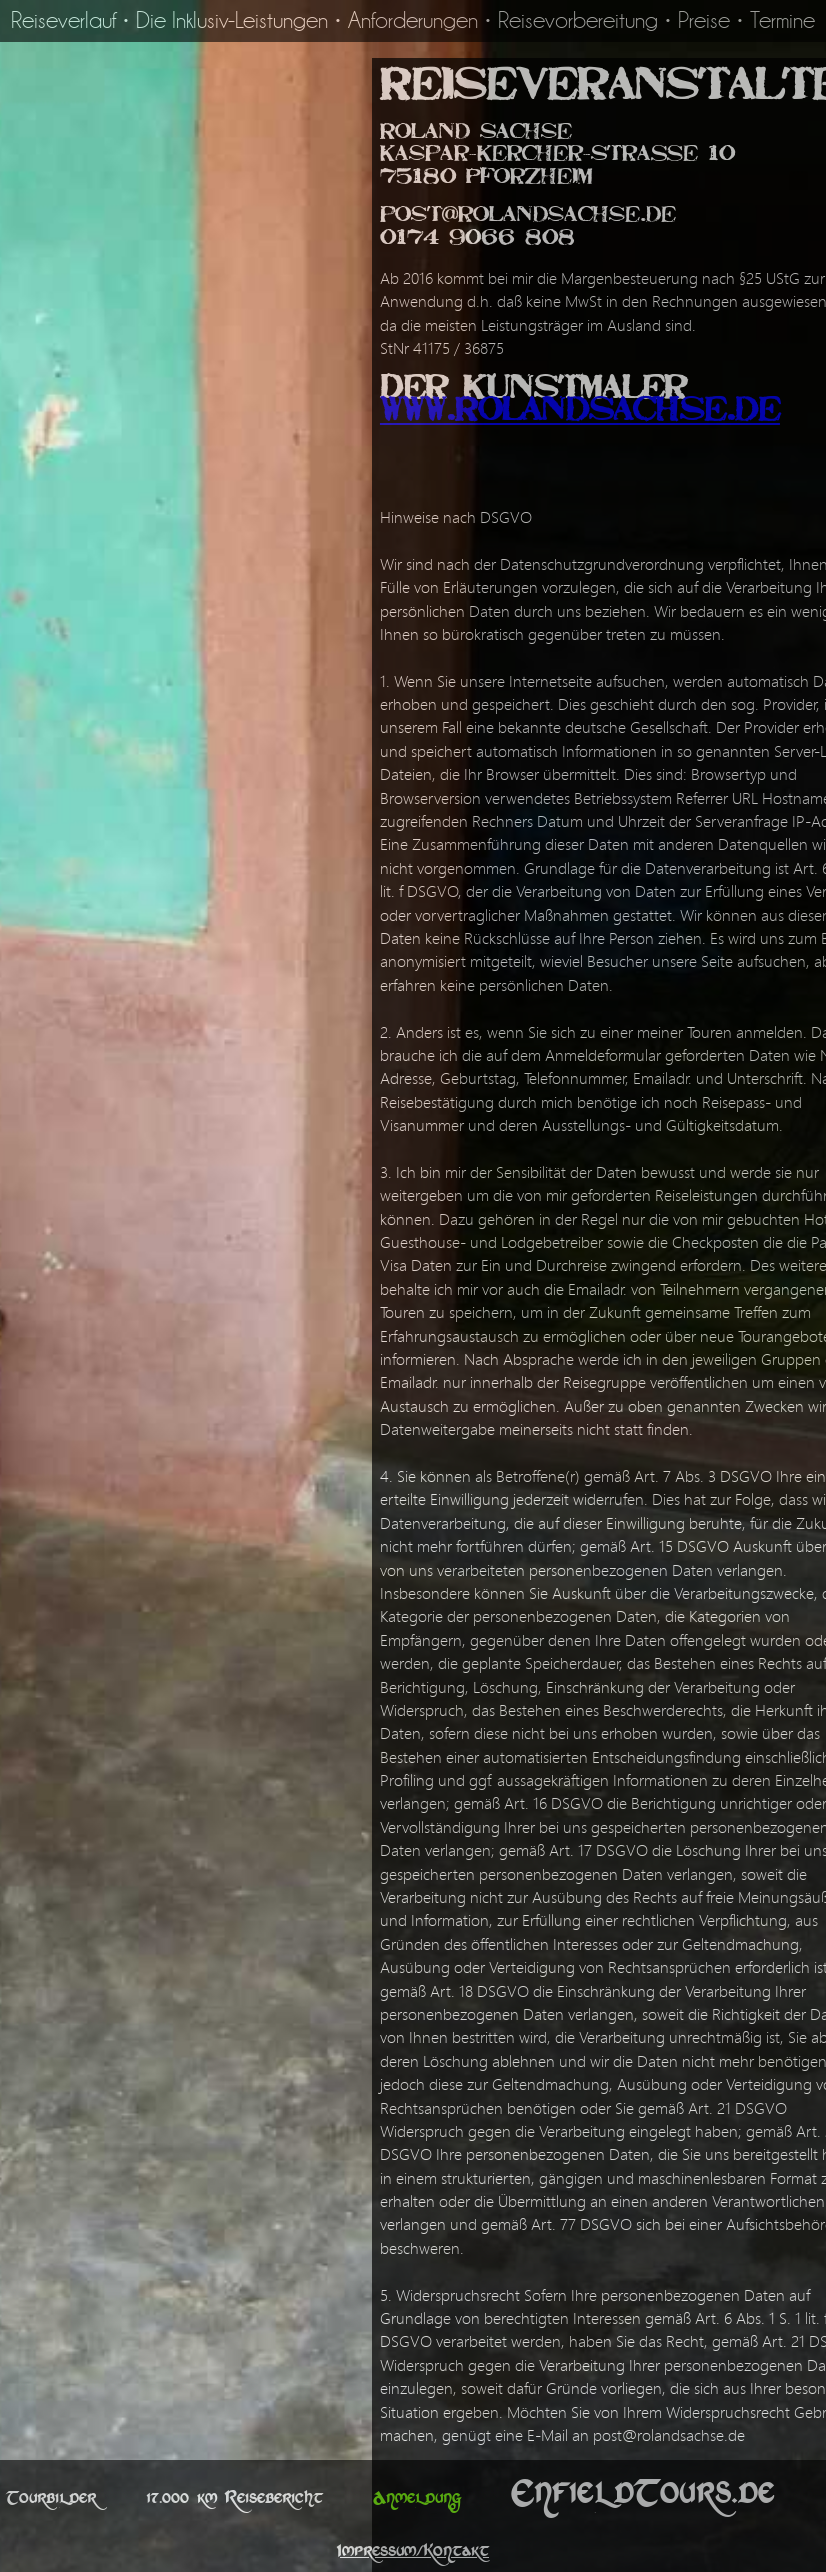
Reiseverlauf (63, 20)
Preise (704, 20)
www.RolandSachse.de (580, 414)
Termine (782, 20)
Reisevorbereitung (578, 20)
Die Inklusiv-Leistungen (232, 20)
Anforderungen (413, 20)
